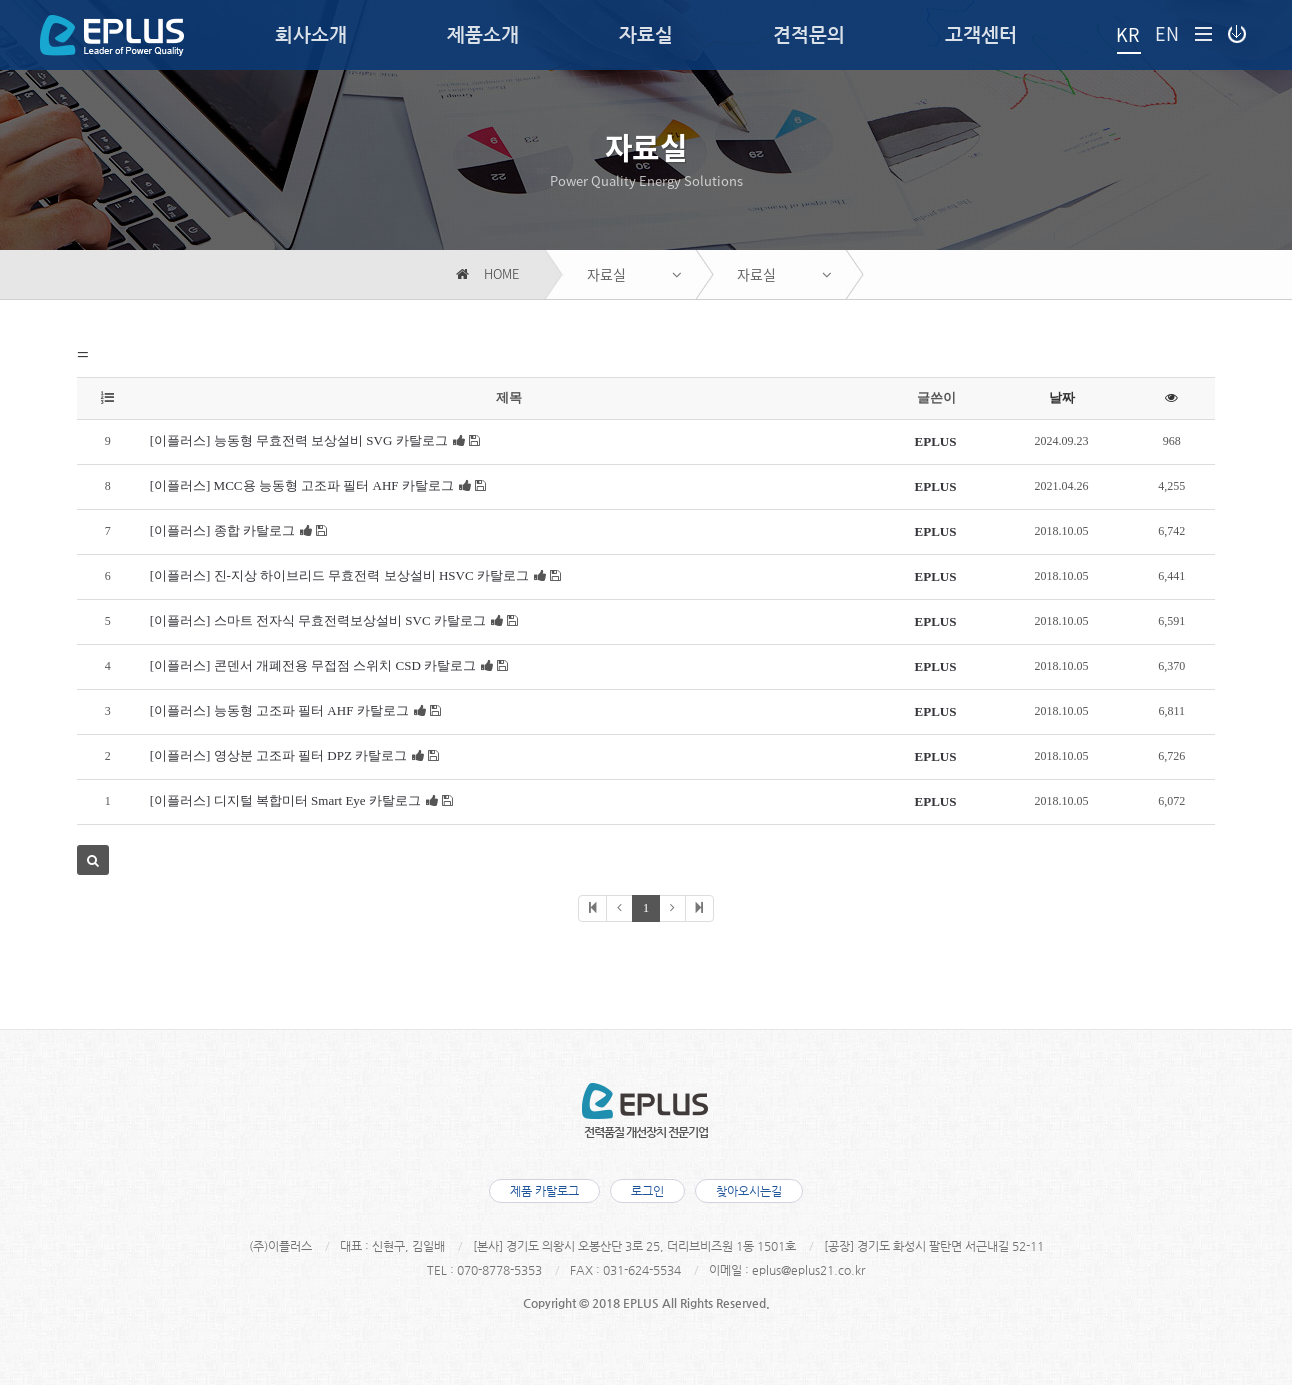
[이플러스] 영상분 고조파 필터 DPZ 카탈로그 (278, 755)
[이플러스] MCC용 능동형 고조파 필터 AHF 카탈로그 (302, 485)
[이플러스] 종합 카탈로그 (222, 530)
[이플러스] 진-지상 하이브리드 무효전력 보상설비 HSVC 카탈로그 (339, 575)
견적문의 (809, 34)
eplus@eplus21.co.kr (808, 1270)
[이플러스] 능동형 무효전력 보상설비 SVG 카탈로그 (299, 440)
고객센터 (981, 34)
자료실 (646, 34)
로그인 (647, 1191)
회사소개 (311, 34)
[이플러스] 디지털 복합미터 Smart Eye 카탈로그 (285, 800)
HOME (487, 274)
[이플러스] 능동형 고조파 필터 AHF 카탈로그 (279, 710)
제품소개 (483, 34)
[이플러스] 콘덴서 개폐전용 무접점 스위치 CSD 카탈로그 (313, 665)
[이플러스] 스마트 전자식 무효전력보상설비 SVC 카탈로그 (318, 620)
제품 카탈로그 (544, 1191)
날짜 (1062, 397)
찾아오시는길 (749, 1191)
